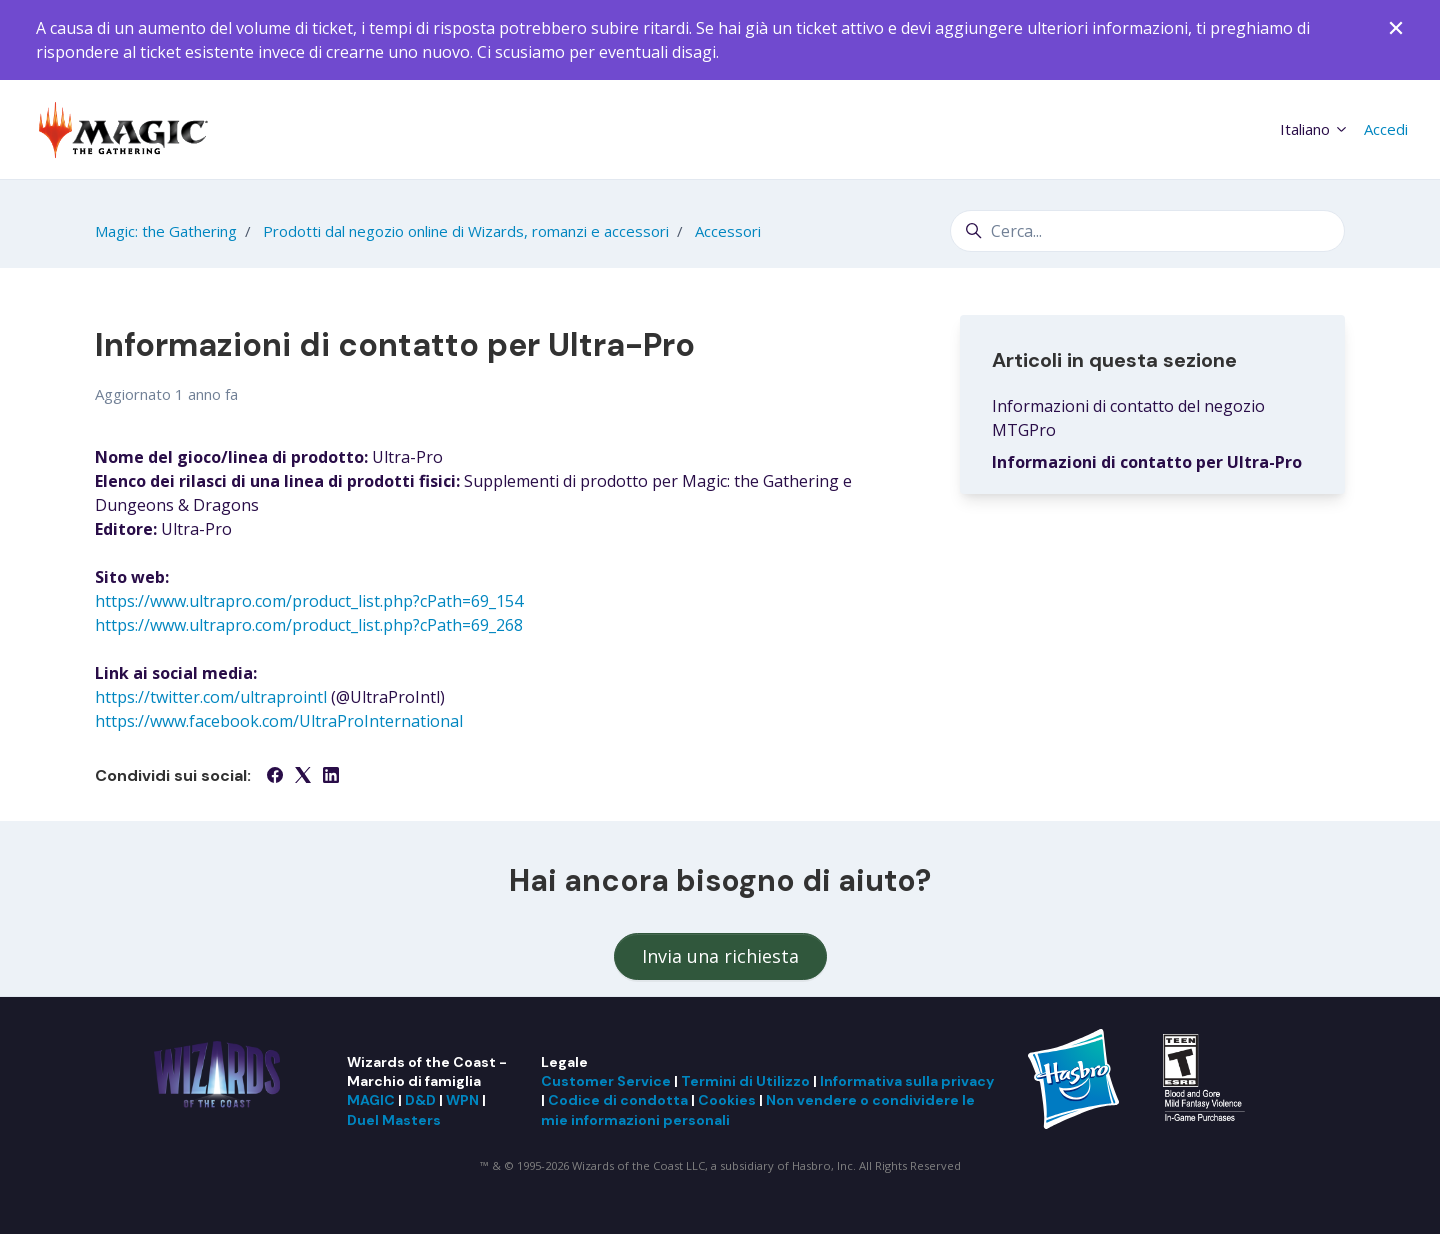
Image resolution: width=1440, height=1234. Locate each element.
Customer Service (606, 1081)
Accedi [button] (1386, 129)
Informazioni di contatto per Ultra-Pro (1147, 462)
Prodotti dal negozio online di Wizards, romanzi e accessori (466, 231)
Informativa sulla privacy (907, 1081)
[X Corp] (303, 777)
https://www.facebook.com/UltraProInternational (279, 721)
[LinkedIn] (331, 777)
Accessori (728, 231)
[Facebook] (275, 777)
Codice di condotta (618, 1100)
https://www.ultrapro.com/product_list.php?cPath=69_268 (309, 625)
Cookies (727, 1100)
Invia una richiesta (720, 956)
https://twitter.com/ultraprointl (211, 697)
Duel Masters (394, 1120)
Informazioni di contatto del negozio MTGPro (1128, 418)
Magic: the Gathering (166, 231)
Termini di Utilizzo (745, 1081)
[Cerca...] (1147, 231)
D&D (420, 1100)
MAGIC (371, 1100)
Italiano (1314, 129)
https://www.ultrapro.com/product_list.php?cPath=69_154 (309, 601)
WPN (462, 1100)
